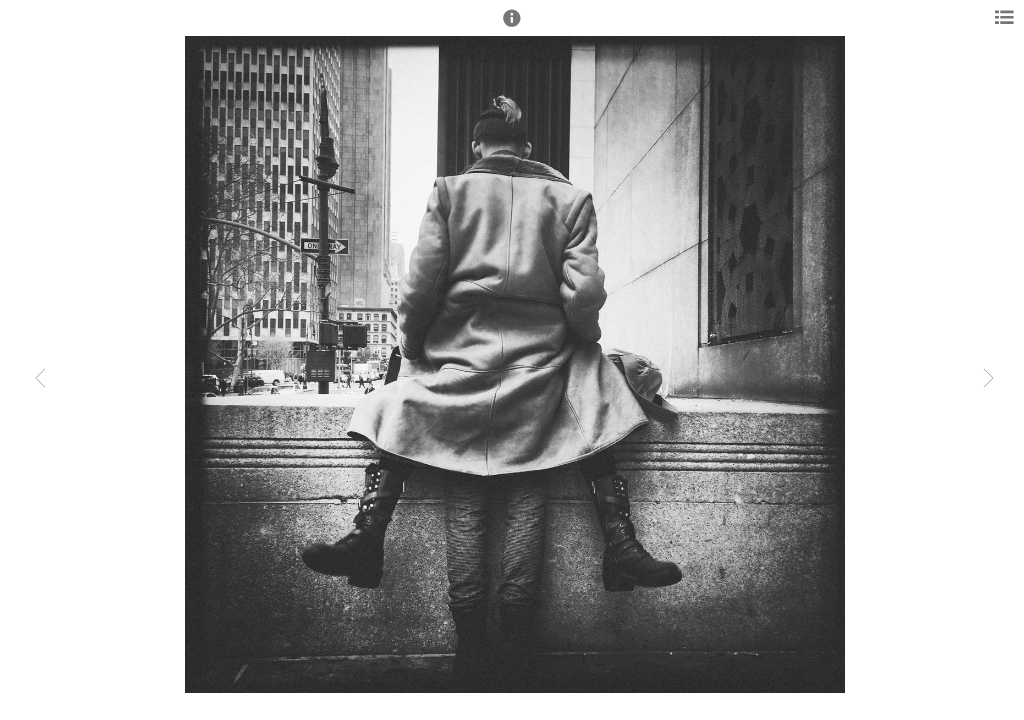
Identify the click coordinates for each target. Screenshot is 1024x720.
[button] (512, 27)
